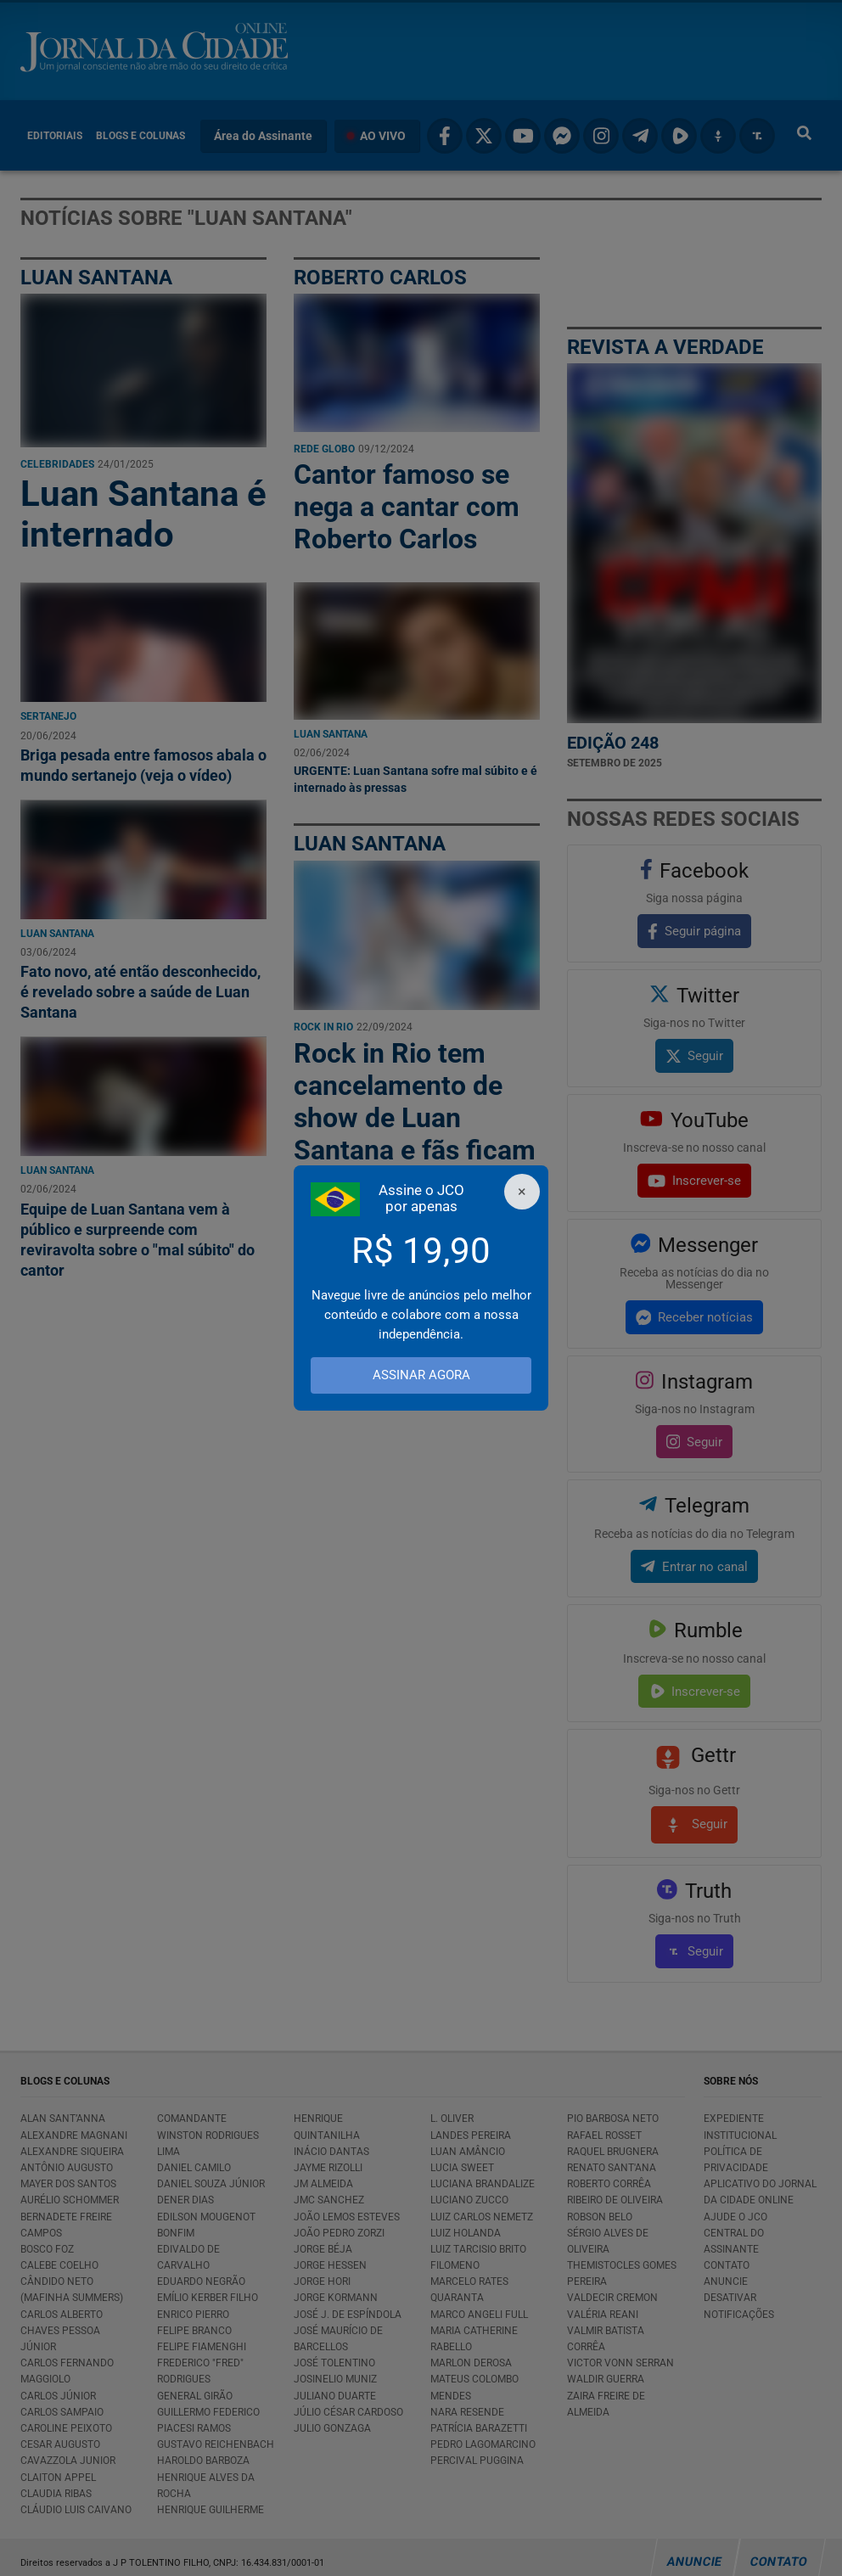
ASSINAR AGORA (421, 1375)
